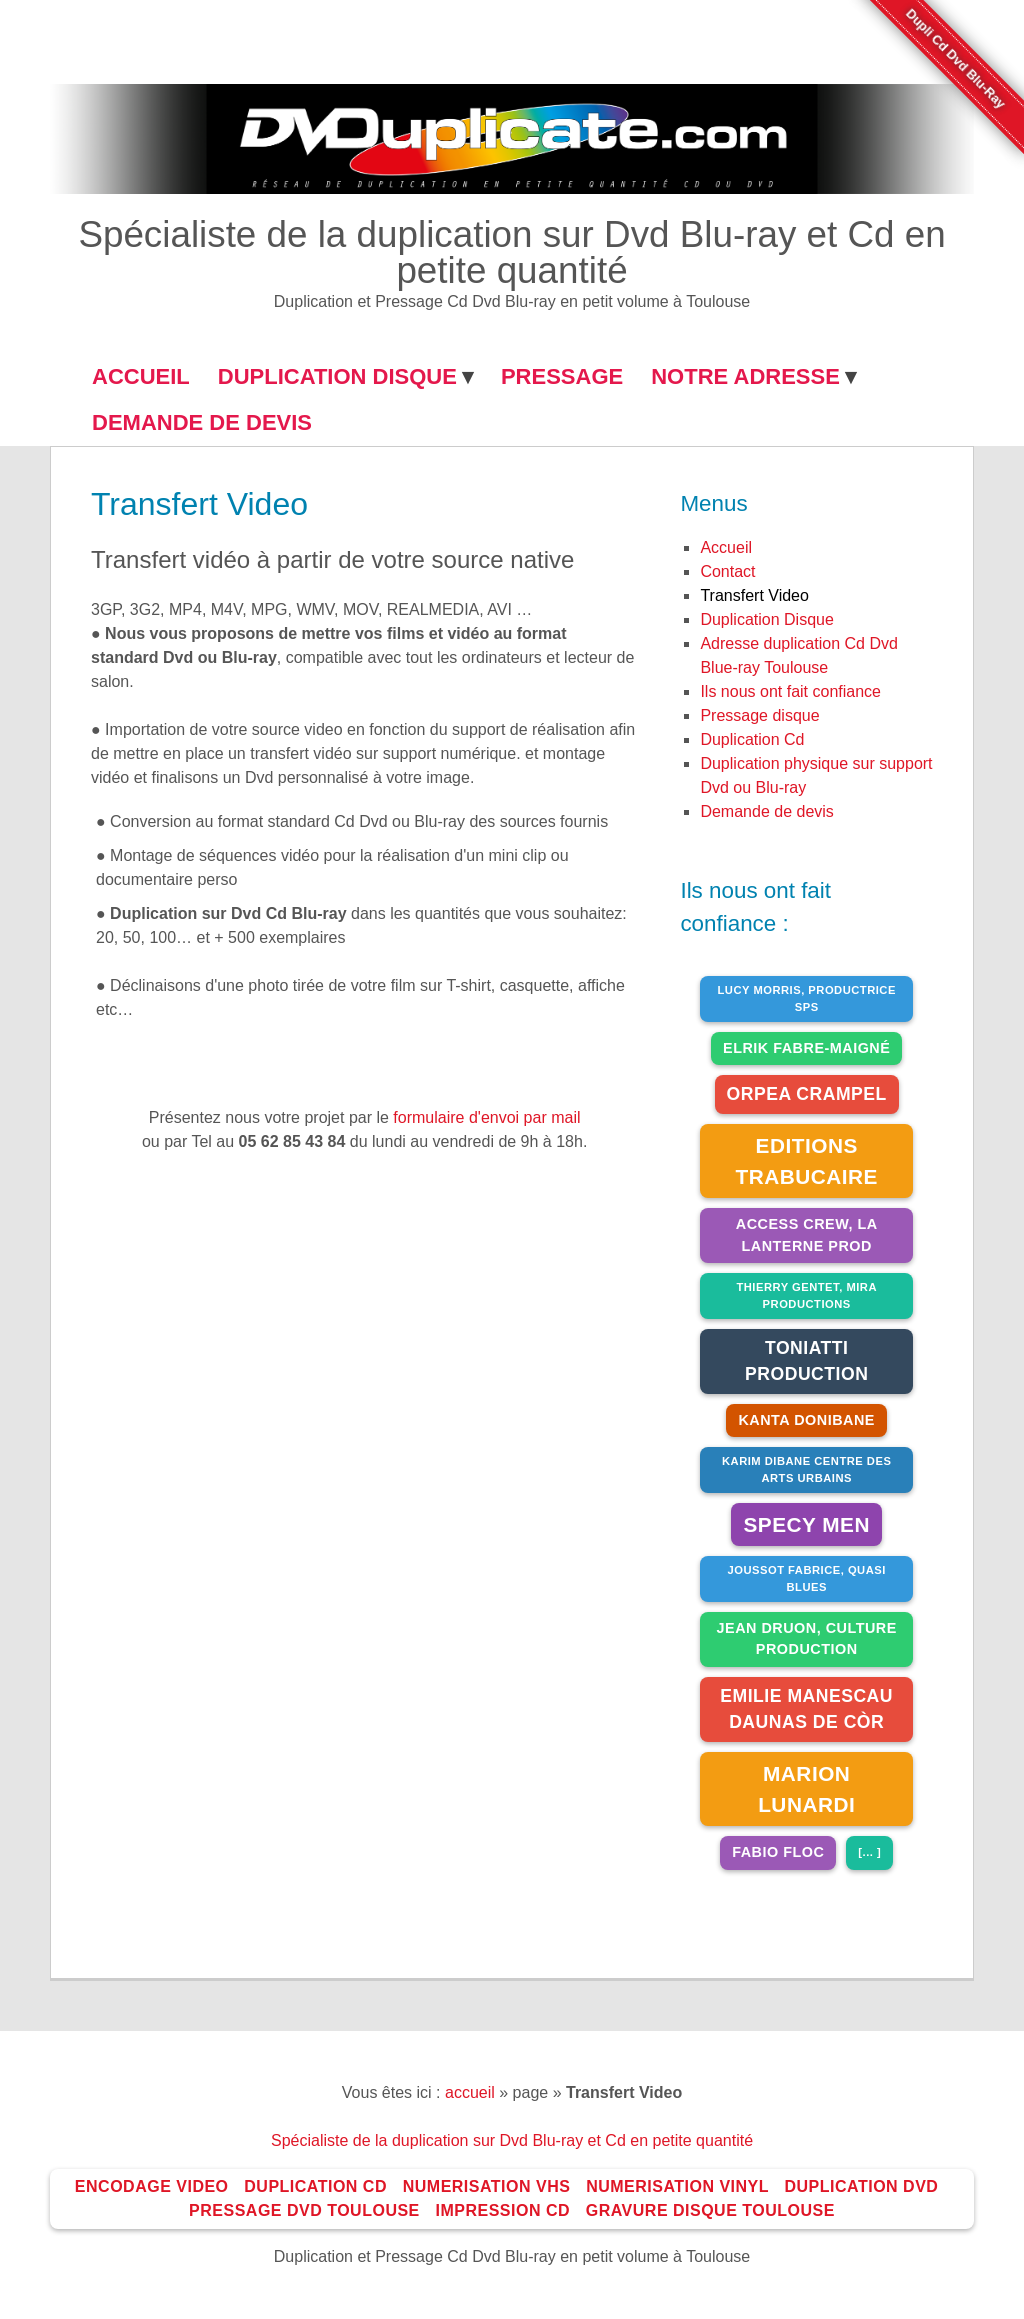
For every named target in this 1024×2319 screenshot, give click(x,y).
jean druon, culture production (807, 1639)
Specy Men (806, 1524)
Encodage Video (152, 2186)
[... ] (869, 1852)
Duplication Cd (315, 2186)
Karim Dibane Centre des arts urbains (806, 1469)
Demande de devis (766, 811)
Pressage (562, 376)
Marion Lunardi (806, 1789)
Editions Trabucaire (806, 1161)
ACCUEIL (141, 376)
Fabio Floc (778, 1852)
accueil (470, 2092)
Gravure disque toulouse (710, 2210)
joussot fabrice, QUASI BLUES (807, 1578)
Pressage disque (759, 715)
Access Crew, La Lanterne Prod (807, 1235)
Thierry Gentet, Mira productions (806, 1295)
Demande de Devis (202, 422)
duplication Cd (752, 739)
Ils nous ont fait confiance (790, 691)
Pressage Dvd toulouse (304, 2210)
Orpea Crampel (807, 1094)
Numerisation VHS (487, 2186)
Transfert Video (754, 595)
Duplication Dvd (861, 2186)
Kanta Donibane (806, 1420)
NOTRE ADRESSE (745, 376)
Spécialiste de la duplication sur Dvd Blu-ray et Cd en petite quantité (511, 253)
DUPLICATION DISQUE (337, 376)
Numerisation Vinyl (677, 2186)
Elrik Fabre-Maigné (806, 1048)
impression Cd (503, 2210)
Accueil (726, 547)
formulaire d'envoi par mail (486, 1117)
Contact (727, 571)
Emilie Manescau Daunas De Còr (806, 1709)
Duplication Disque (766, 619)
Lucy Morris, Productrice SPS (807, 998)
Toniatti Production (806, 1361)
